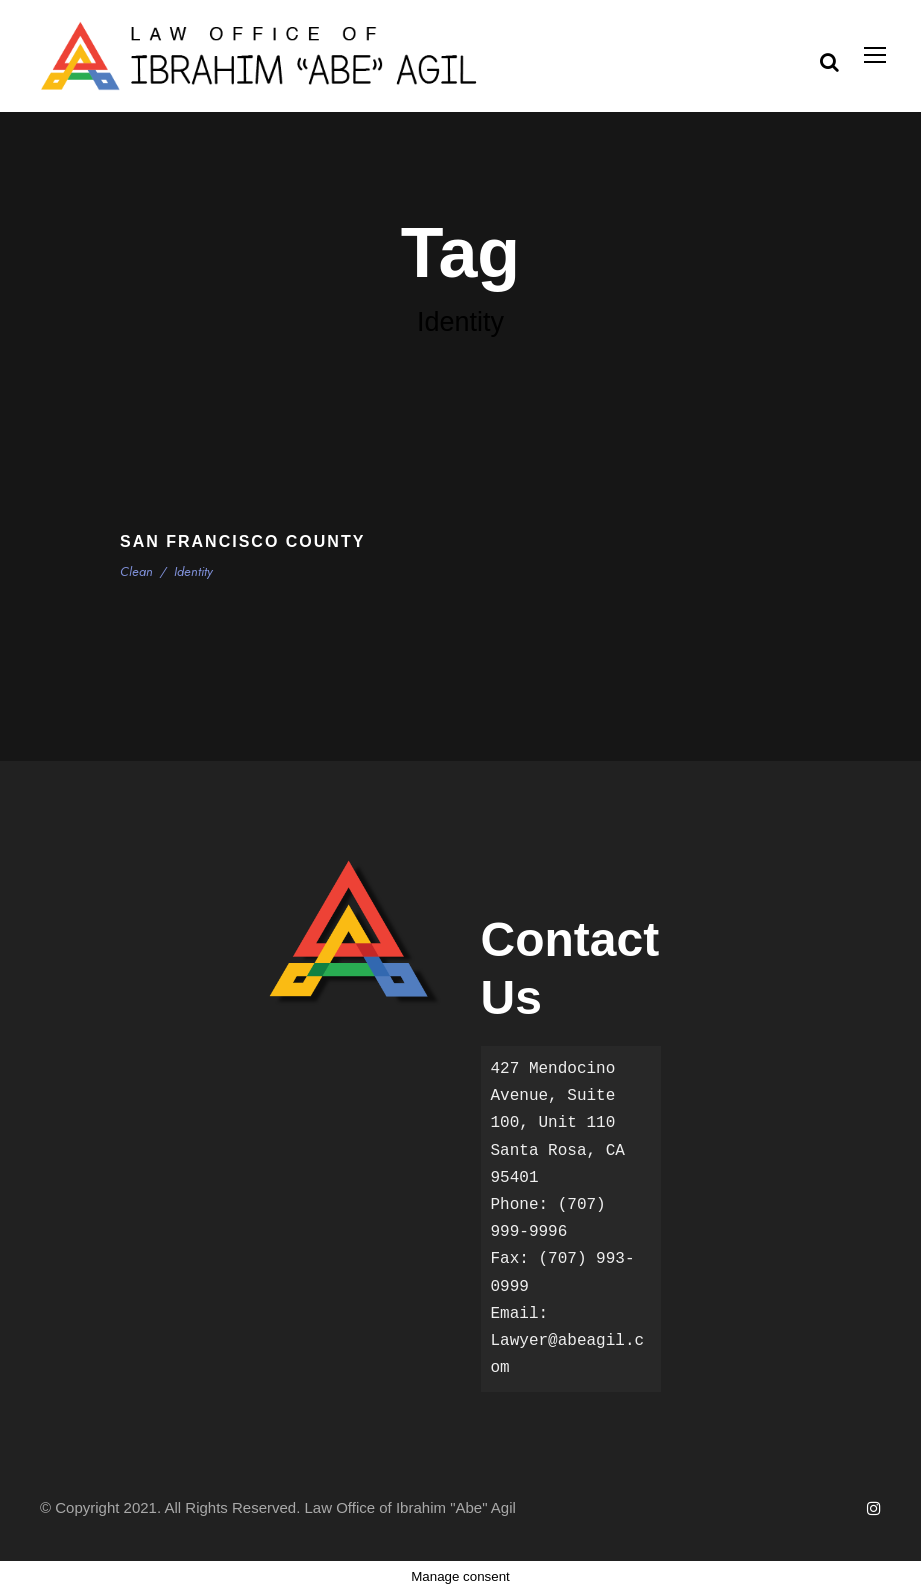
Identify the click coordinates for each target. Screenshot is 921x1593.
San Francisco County (242, 541)
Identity (192, 571)
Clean (137, 571)
